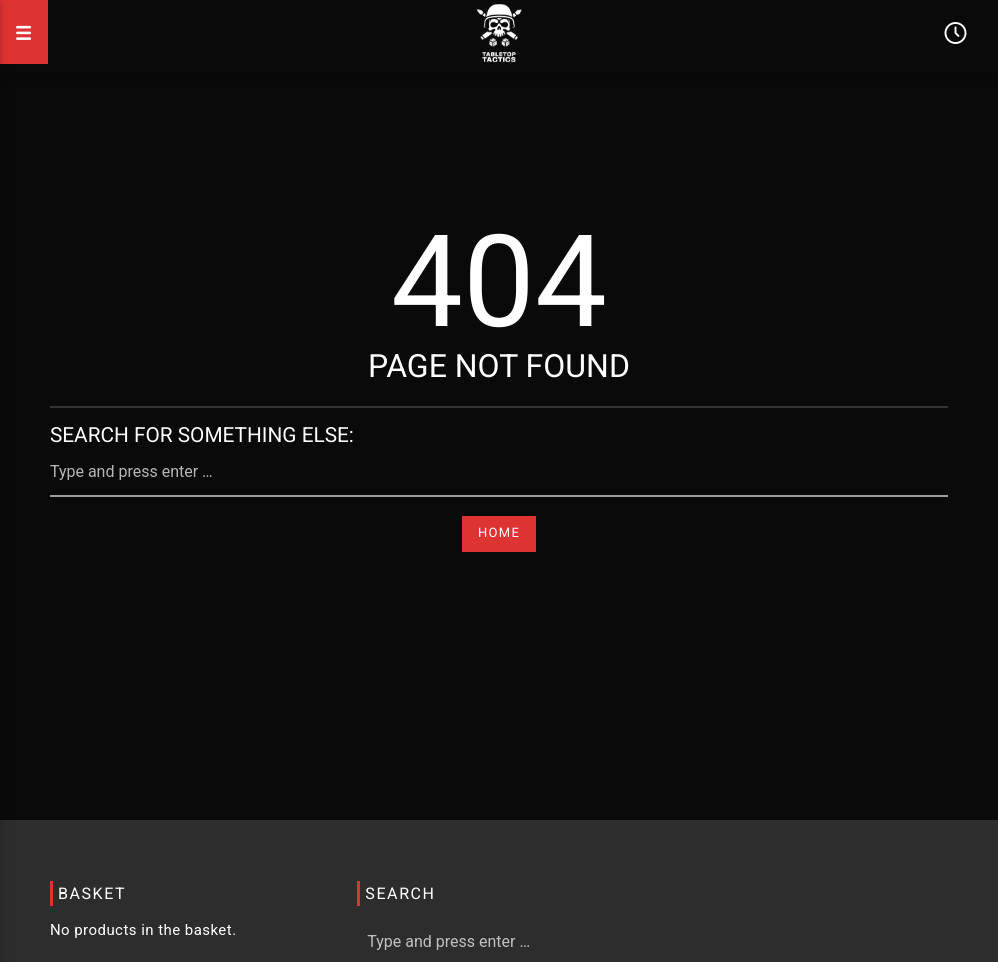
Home (499, 533)
